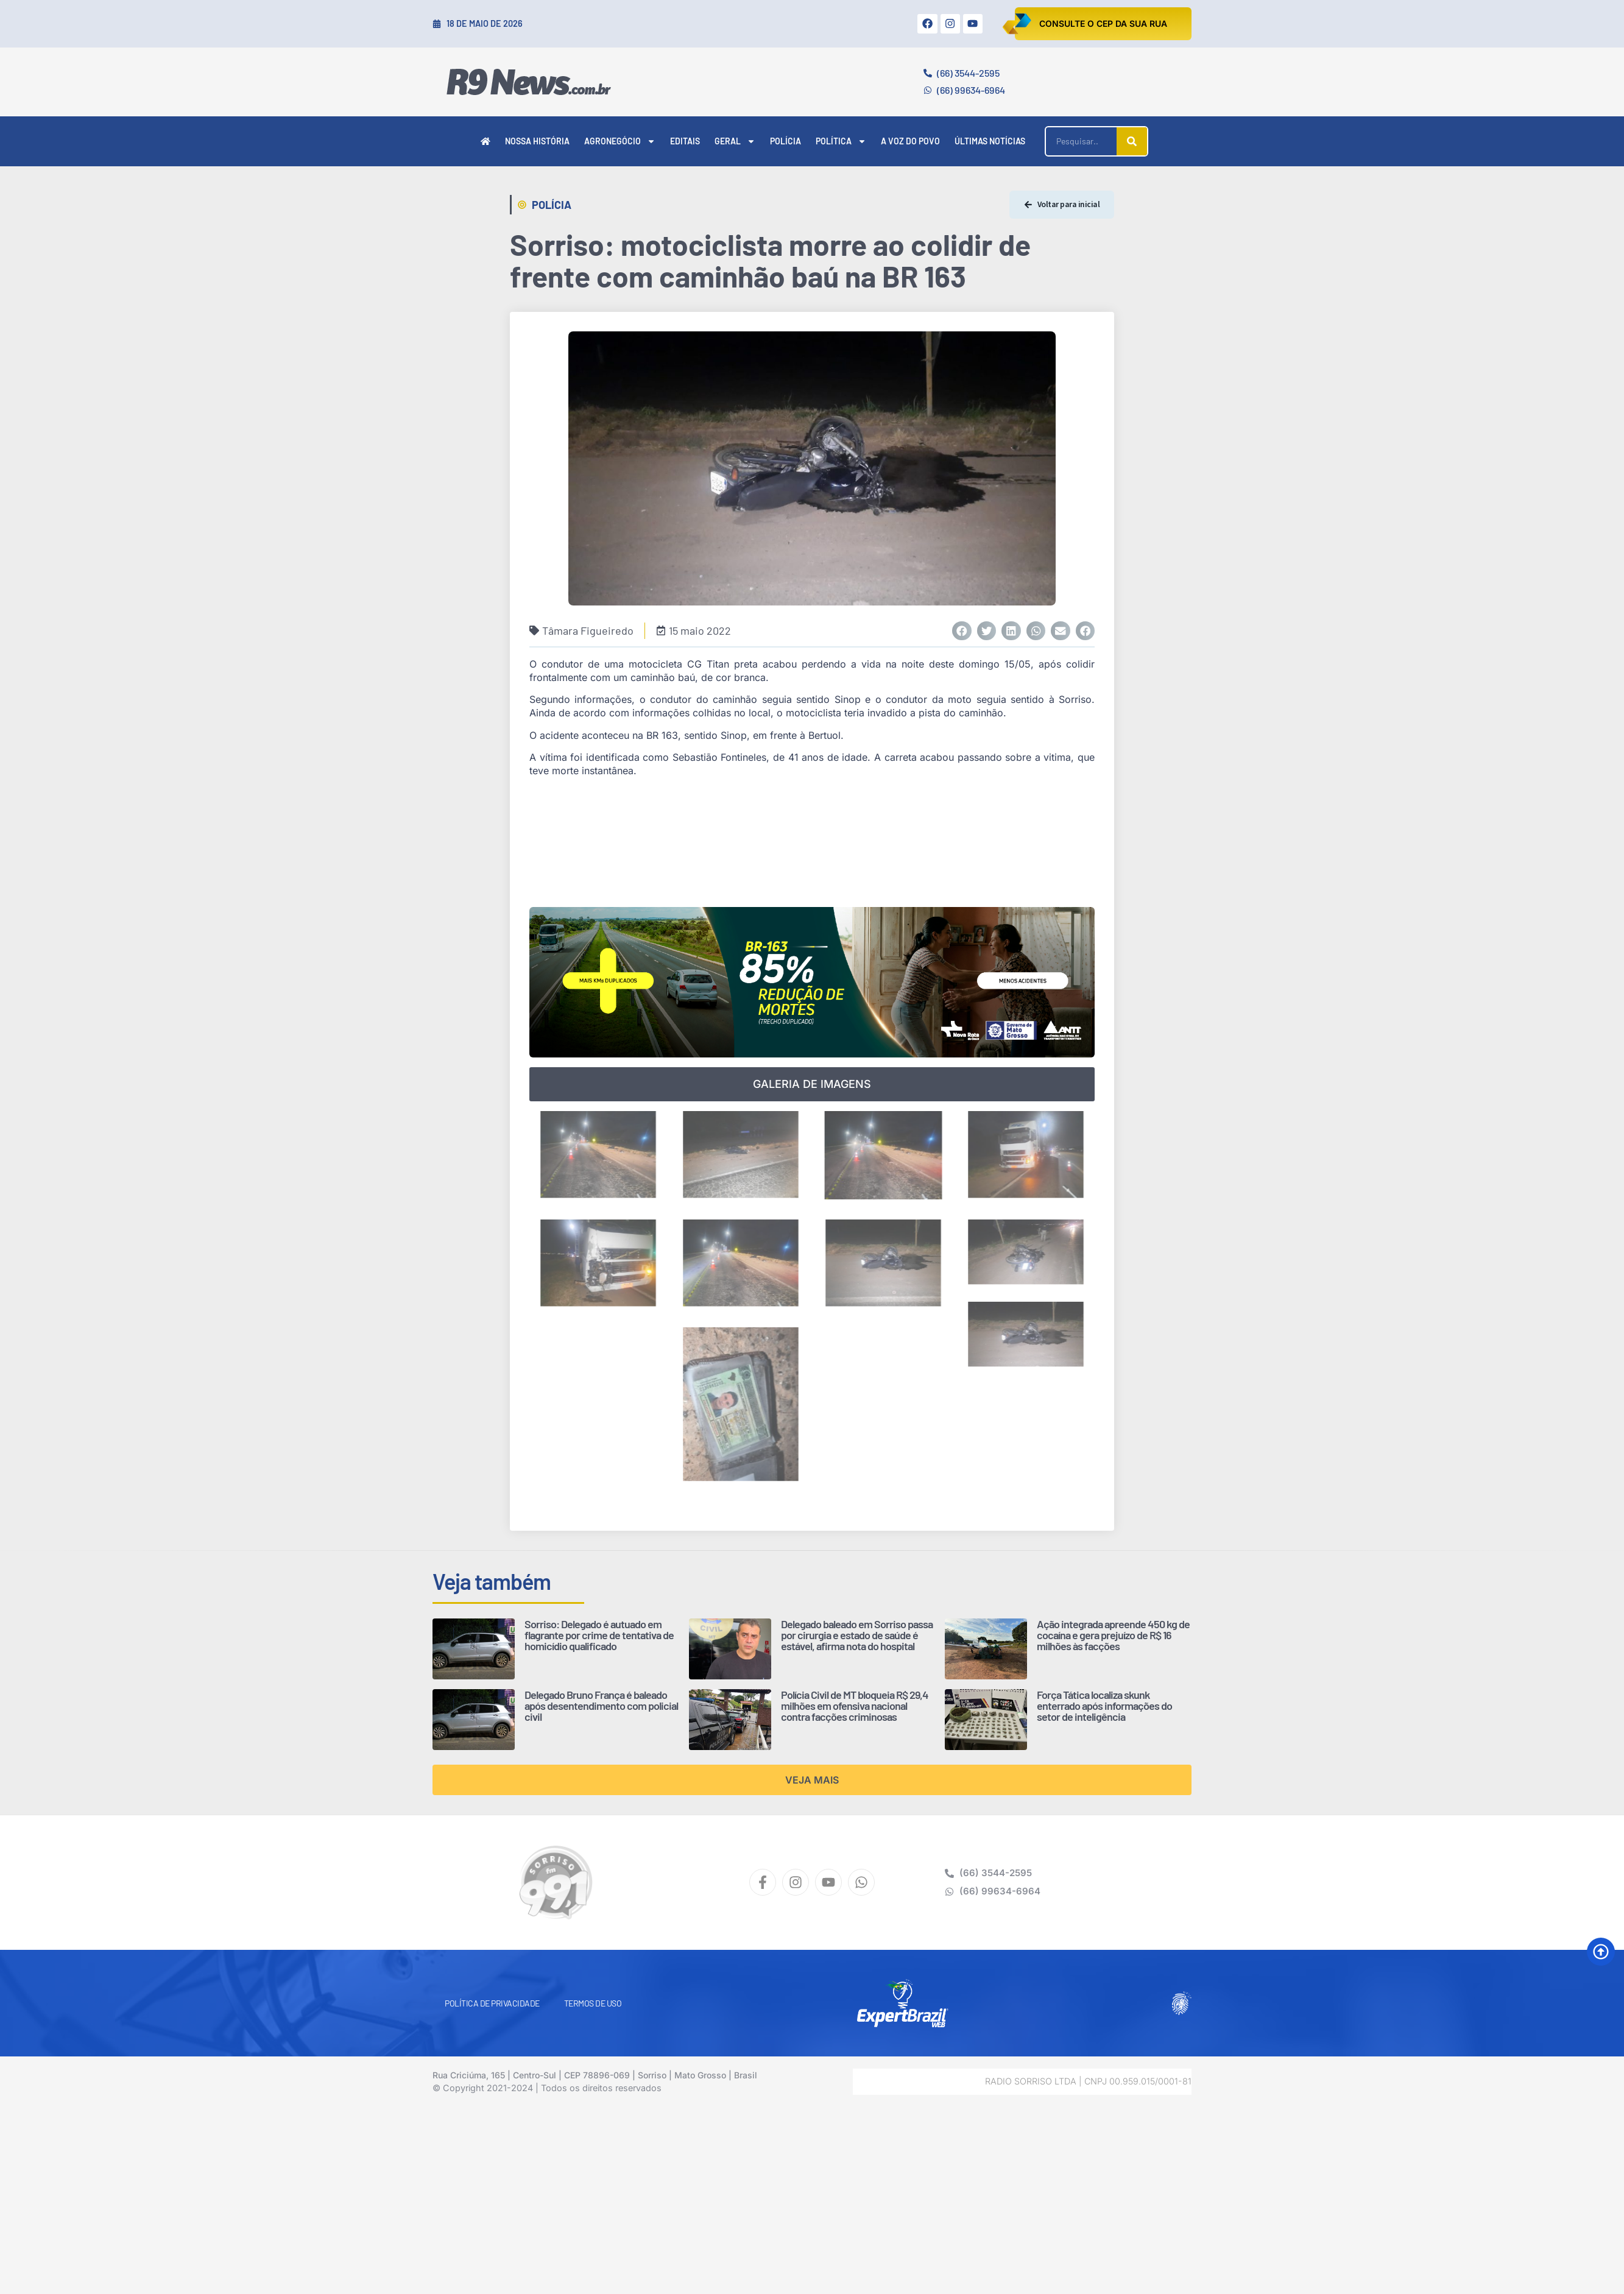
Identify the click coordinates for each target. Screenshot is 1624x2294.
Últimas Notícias (990, 141)
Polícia (785, 141)
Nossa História (537, 141)
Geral (735, 141)
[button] (962, 631)
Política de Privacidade (492, 2003)
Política (841, 141)
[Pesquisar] (1132, 141)
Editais (685, 141)
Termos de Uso (593, 2003)
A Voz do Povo (910, 141)
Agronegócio (619, 141)
